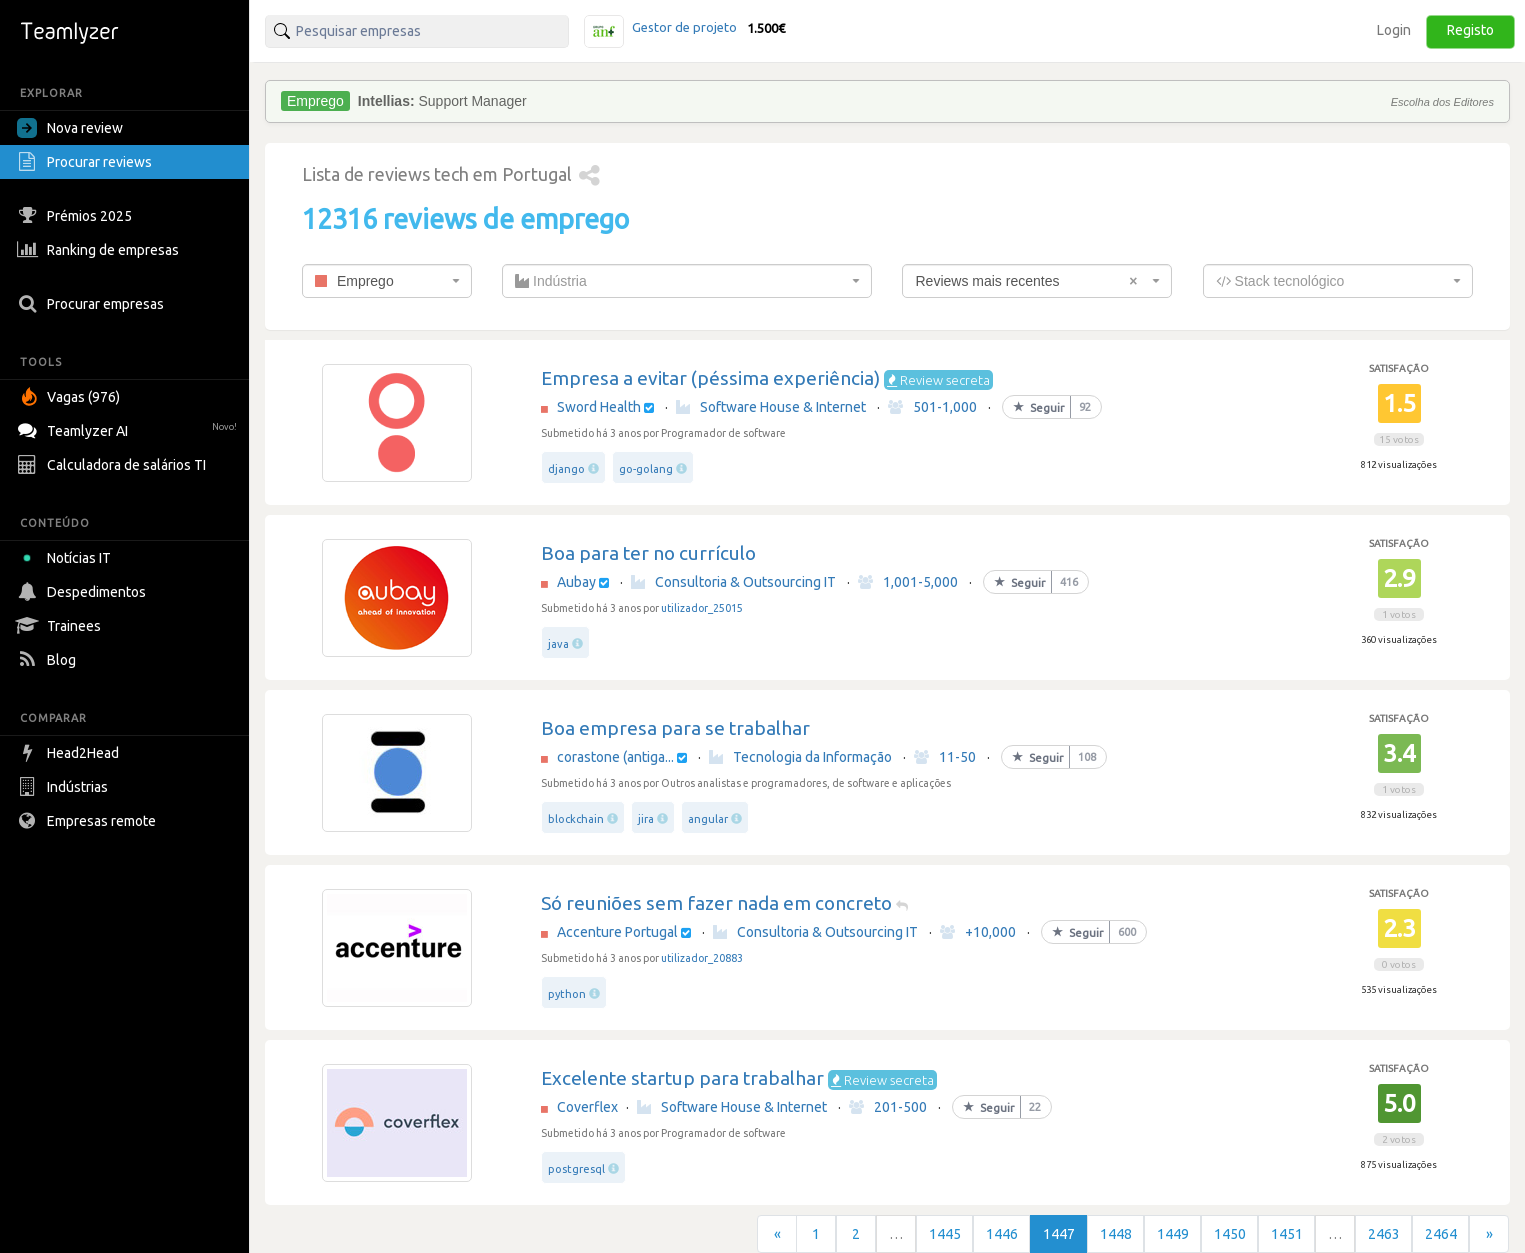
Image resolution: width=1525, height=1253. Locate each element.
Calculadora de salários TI (114, 465)
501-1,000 (932, 407)
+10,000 (978, 932)
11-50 (945, 757)
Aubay (576, 582)
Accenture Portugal (617, 932)
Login (1394, 30)
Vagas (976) (71, 397)
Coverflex (587, 1107)
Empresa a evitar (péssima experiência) (710, 378)
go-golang (646, 469)
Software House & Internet (771, 407)
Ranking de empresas (100, 250)
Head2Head (70, 753)
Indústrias (65, 787)
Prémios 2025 (77, 216)
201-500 (888, 1107)
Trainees (61, 626)
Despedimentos (84, 592)
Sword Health (599, 407)
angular (708, 819)
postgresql (576, 1169)
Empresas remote (89, 821)
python (567, 994)
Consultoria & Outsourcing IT (733, 582)
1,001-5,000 (908, 582)
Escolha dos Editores (1442, 102)
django (566, 469)
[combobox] (387, 281)
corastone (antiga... (615, 757)
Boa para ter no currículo (648, 553)
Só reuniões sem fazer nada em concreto (716, 903)
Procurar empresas (93, 304)
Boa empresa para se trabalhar (675, 728)
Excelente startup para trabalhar (682, 1078)
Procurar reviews (87, 162)
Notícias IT (67, 558)
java (558, 644)
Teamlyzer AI (129, 428)
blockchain (576, 819)
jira (646, 819)
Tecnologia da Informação (800, 757)
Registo (1470, 30)
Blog (49, 660)
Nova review (70, 128)
